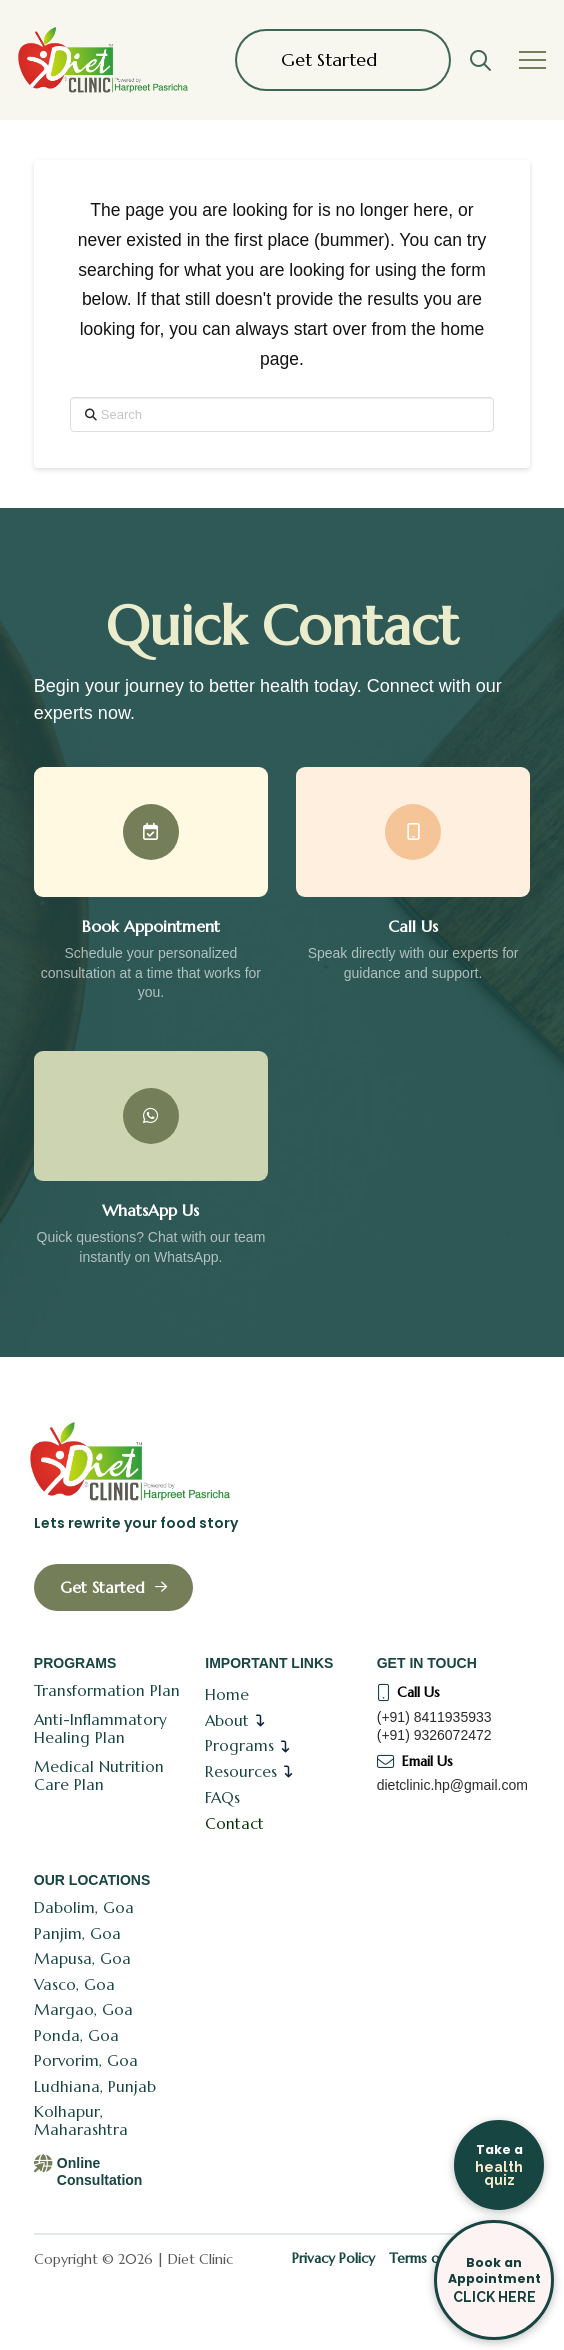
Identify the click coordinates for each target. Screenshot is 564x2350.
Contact (234, 1823)
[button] (480, 60)
